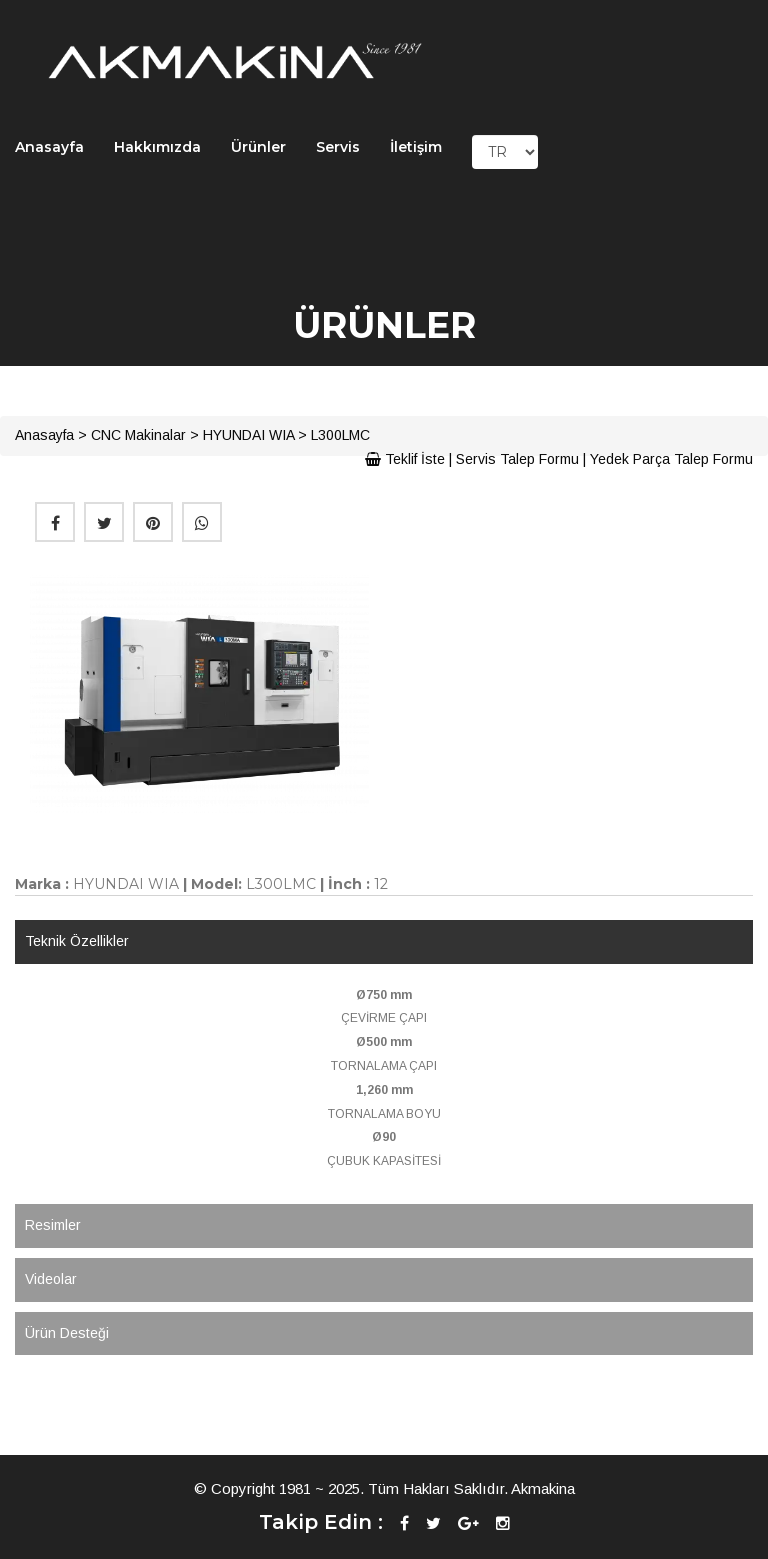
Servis (338, 147)
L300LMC (340, 435)
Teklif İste (405, 459)
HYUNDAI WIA (248, 435)
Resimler (53, 1225)
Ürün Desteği (67, 1333)
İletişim (416, 147)
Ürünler (258, 147)
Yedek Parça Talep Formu (671, 459)
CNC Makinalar (138, 435)
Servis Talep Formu (517, 459)
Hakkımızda (157, 147)
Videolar (51, 1279)
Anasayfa (49, 147)
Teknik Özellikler (77, 941)
